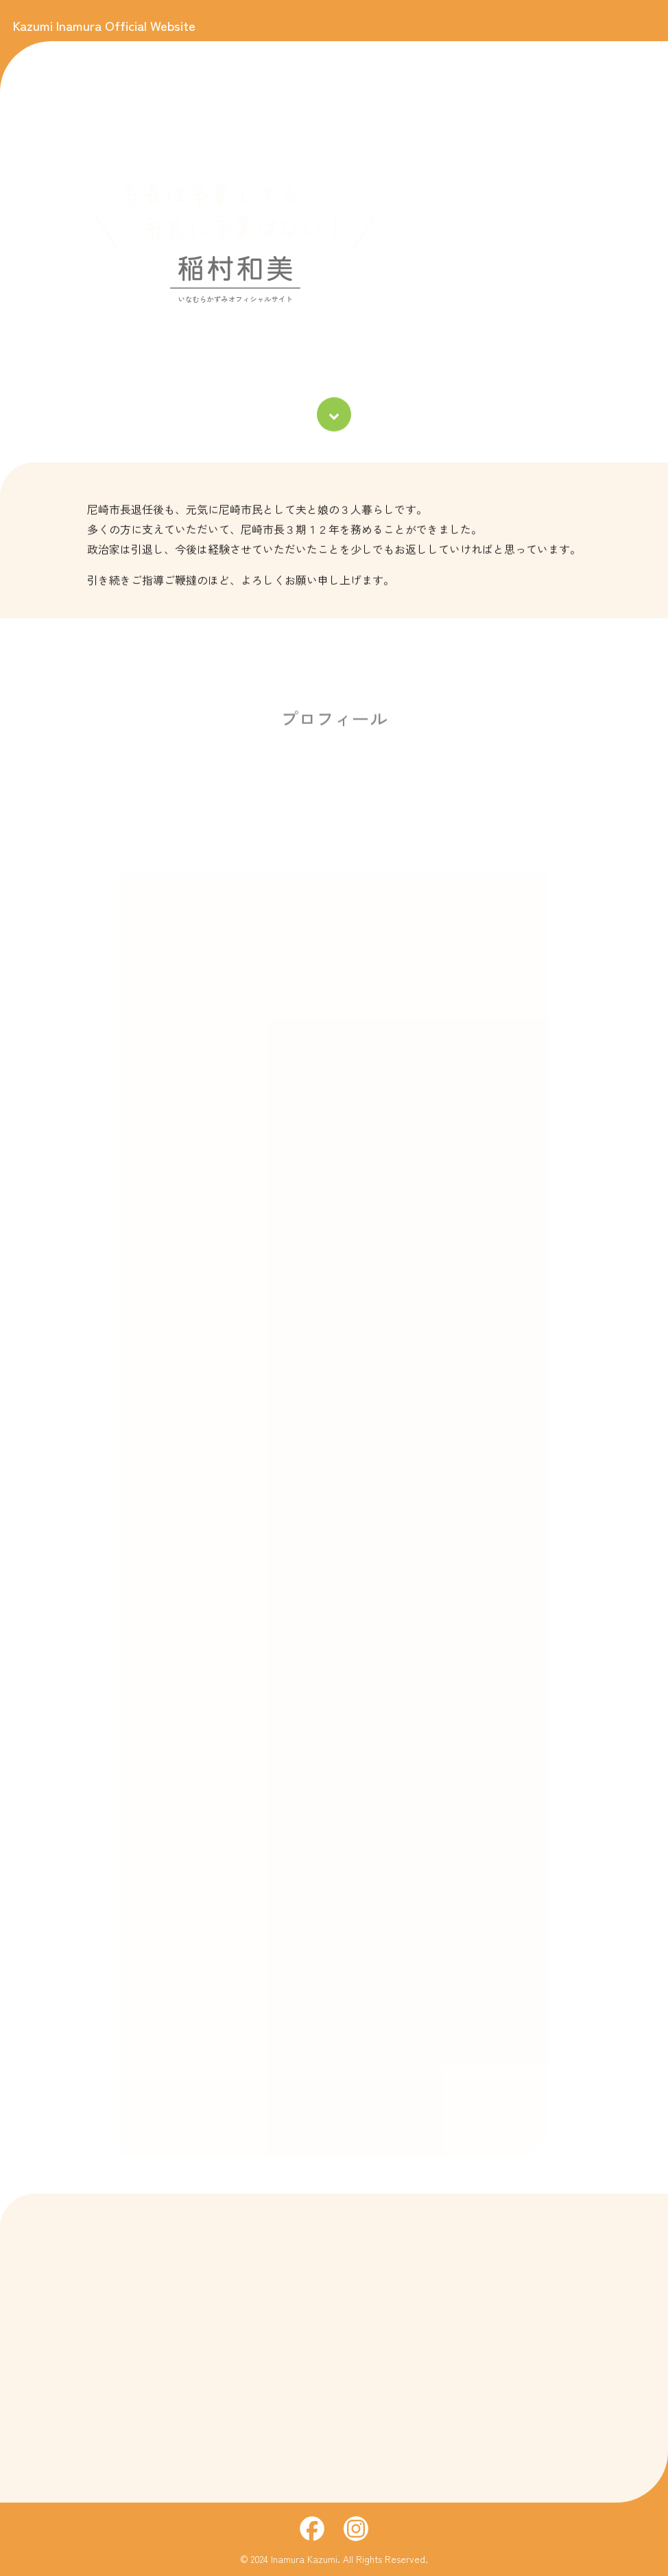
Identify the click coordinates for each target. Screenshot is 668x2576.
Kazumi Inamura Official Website (104, 25)
